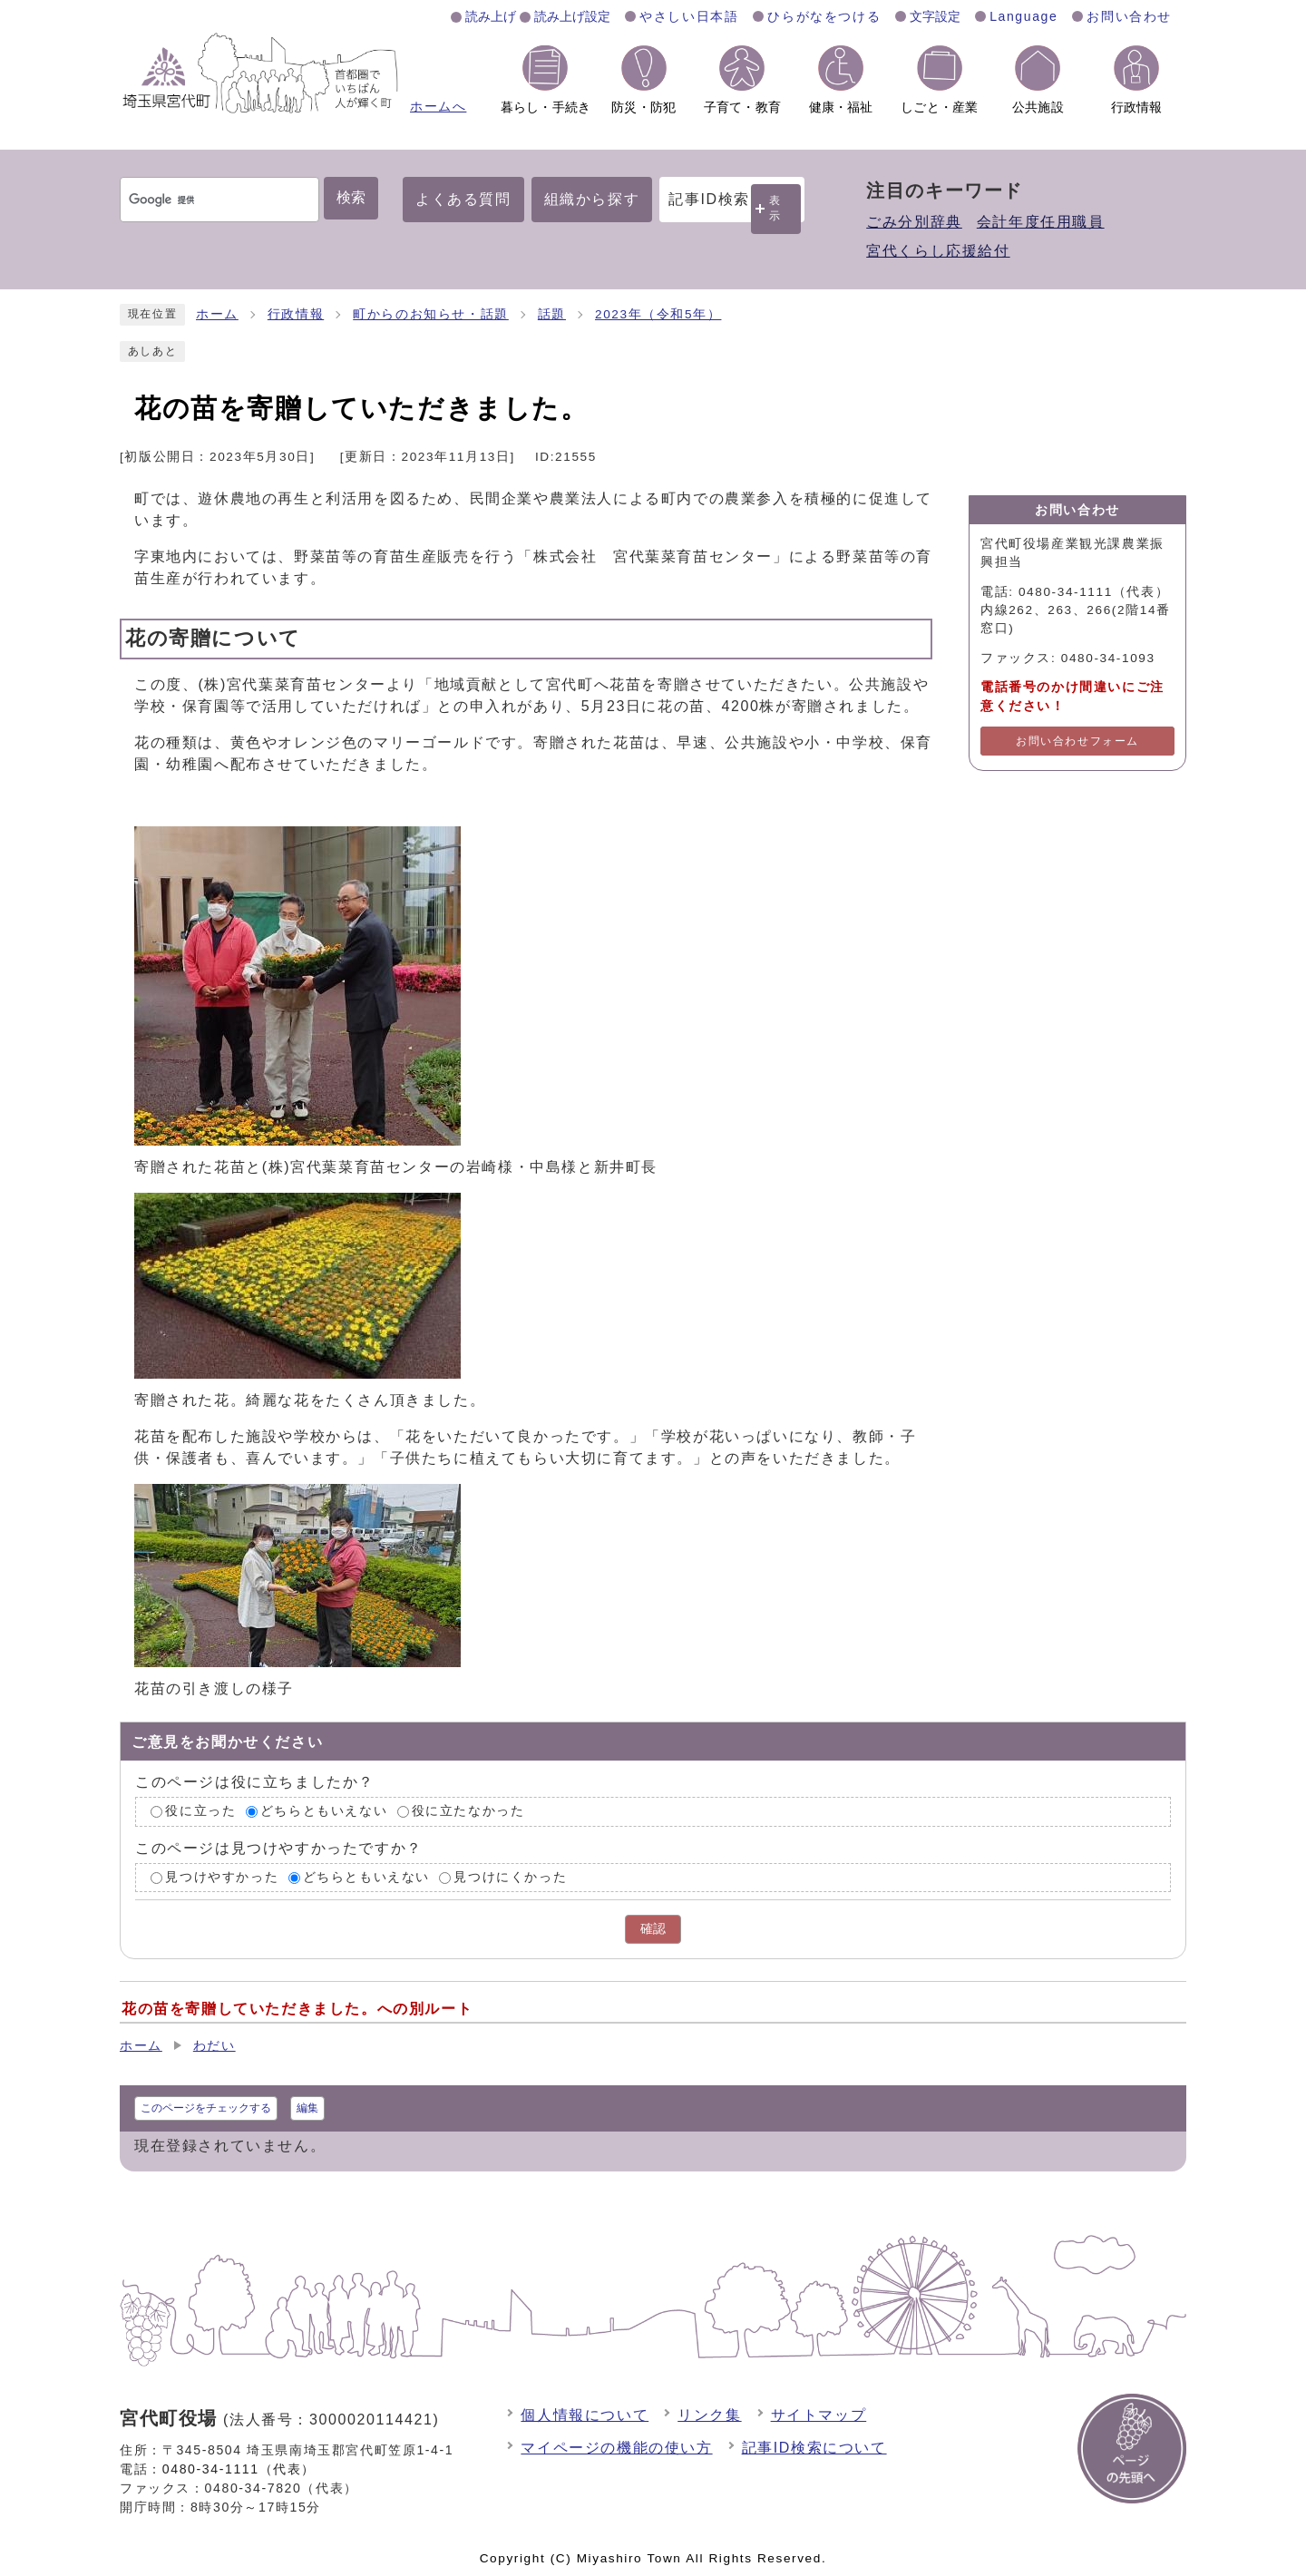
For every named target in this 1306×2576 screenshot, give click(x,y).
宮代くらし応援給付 (937, 251)
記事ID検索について (814, 2447)
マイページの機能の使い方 (616, 2447)
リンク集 (709, 2415)
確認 (653, 1929)
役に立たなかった (468, 1811)
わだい (214, 2046)
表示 (775, 208)
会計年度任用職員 (1041, 221)
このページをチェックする (206, 2108)
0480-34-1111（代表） (239, 2469)
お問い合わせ (1129, 16)
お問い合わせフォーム (1077, 741)
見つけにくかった (510, 1877)
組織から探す (592, 199)
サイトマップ (819, 2415)
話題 (552, 314)
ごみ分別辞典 (914, 221)
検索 (350, 197)
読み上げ (490, 16)
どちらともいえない (323, 1811)
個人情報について (584, 2415)
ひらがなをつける (824, 16)
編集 (307, 2108)
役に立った (200, 1811)
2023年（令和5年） (658, 314)
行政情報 (296, 314)
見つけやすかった (221, 1877)
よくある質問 (463, 199)
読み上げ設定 (572, 16)
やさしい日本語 (688, 16)
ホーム (217, 314)
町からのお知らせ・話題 (431, 314)
